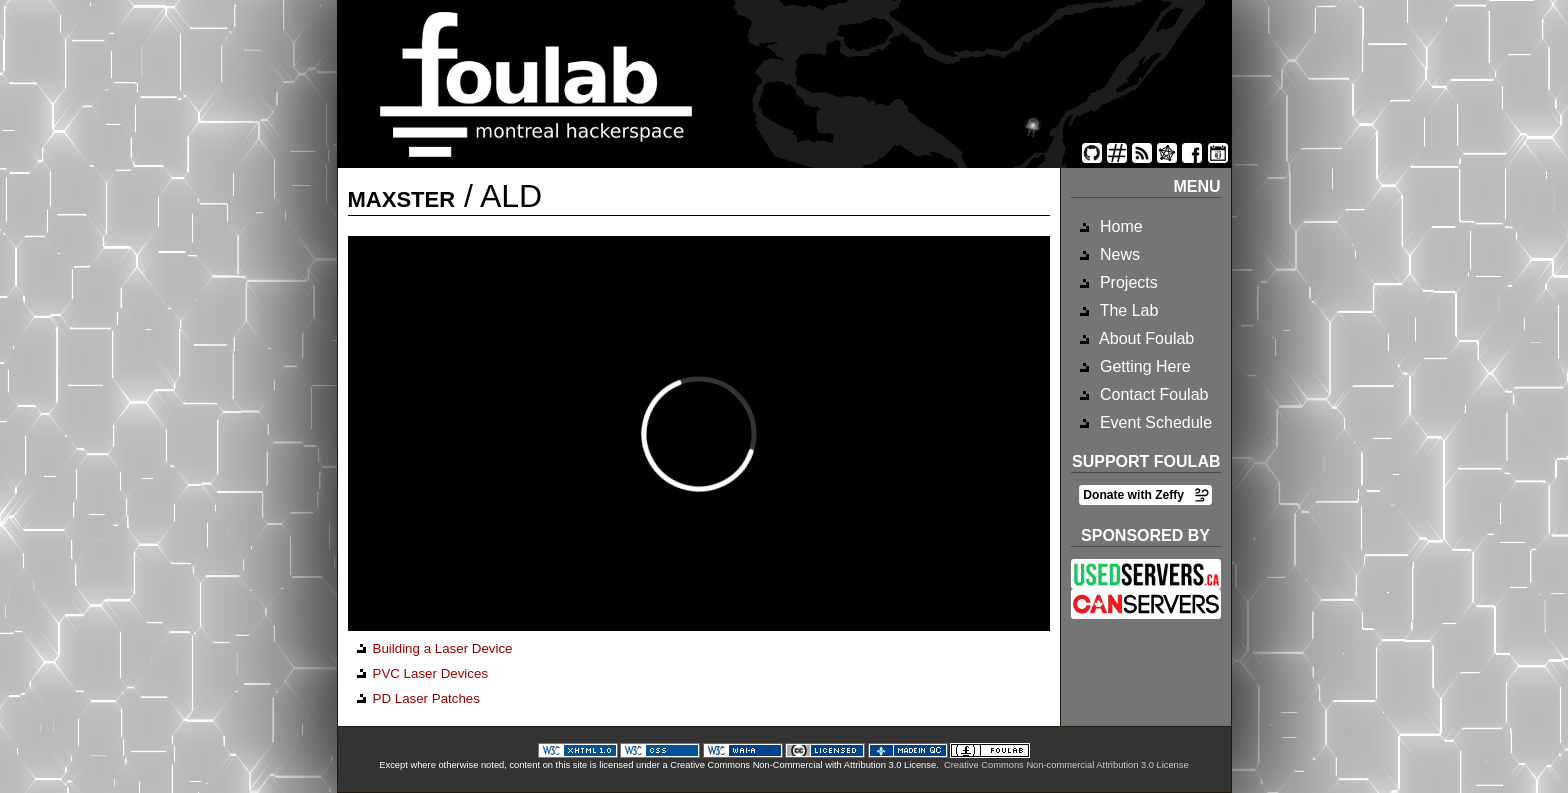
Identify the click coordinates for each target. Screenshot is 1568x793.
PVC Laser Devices (431, 673)
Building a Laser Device (443, 648)
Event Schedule (1154, 422)
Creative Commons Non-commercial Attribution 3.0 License (1066, 765)
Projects (1127, 282)
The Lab (1127, 310)
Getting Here (1143, 366)
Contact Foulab (1152, 394)
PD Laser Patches (426, 698)
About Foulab (1145, 338)
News (1118, 254)
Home (1119, 226)
